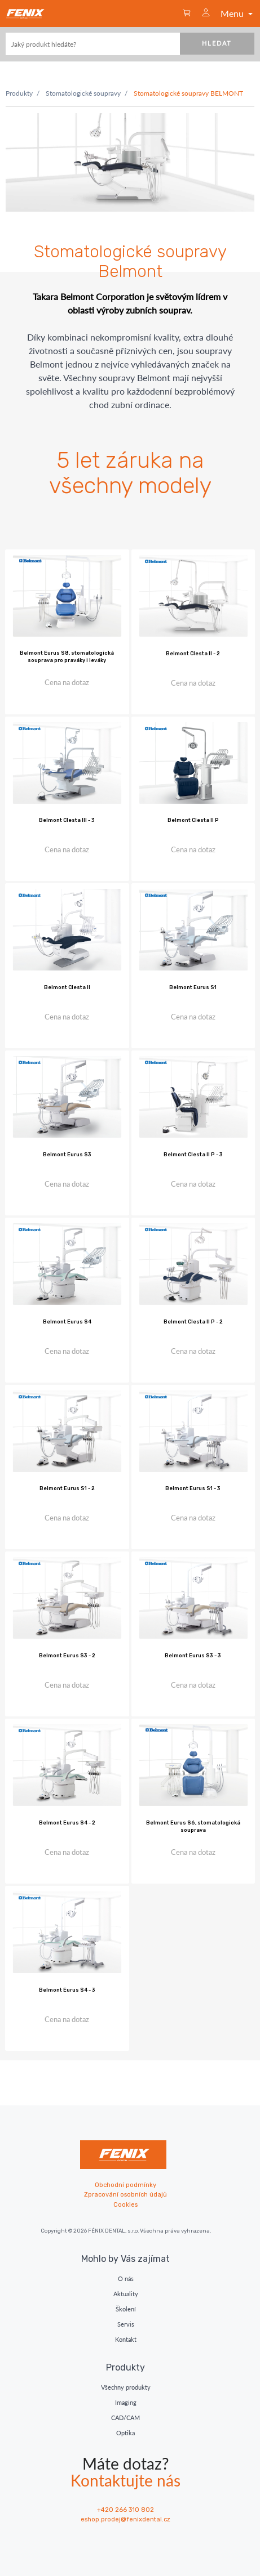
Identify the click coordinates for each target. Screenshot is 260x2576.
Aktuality (125, 2293)
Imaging (125, 2402)
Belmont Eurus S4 (67, 1322)
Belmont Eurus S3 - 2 (67, 1655)
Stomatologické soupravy (83, 93)
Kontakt (125, 2339)
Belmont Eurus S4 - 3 (67, 1990)
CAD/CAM (125, 2417)
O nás (126, 2278)
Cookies (125, 2204)
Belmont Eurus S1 (193, 987)
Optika (125, 2432)
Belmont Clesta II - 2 (193, 653)
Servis (125, 2324)
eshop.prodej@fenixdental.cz (125, 2519)
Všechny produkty (126, 2387)
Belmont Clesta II (67, 987)
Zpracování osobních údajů (125, 2194)
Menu (238, 13)
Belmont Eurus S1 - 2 (67, 1488)
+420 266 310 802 (125, 2510)
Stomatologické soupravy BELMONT (188, 93)
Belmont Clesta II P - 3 (193, 1154)
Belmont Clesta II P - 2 (193, 1322)
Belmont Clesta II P (193, 820)
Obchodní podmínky (125, 2185)
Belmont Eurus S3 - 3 (193, 1655)
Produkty (19, 93)
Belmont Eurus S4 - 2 (67, 1823)
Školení (126, 2309)
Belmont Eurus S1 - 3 (193, 1488)
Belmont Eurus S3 (67, 1154)
